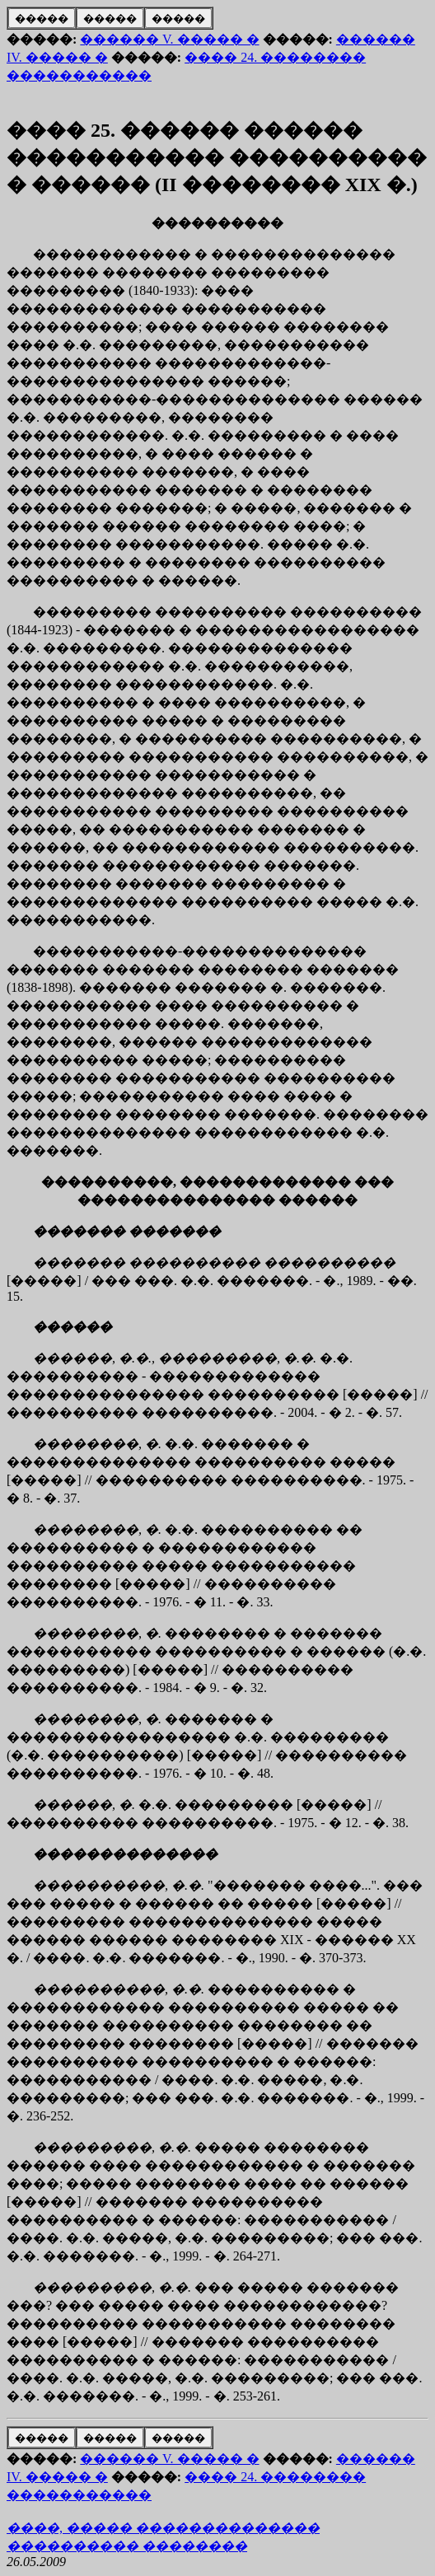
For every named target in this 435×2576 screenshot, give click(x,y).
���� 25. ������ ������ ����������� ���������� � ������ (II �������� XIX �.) (217, 157)
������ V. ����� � (169, 39)
